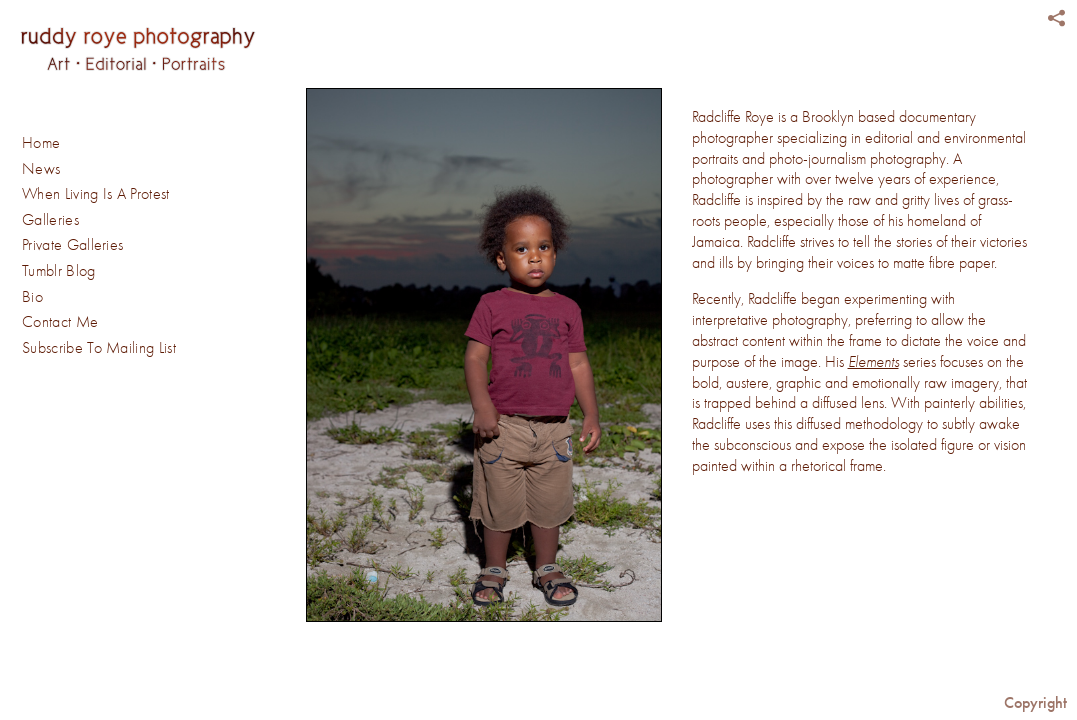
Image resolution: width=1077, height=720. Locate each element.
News (41, 169)
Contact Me (60, 322)
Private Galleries (72, 245)
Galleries (60, 220)
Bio (32, 297)
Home (41, 143)
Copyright (1035, 702)
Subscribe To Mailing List (99, 348)
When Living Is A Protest (96, 194)
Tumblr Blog (59, 271)
